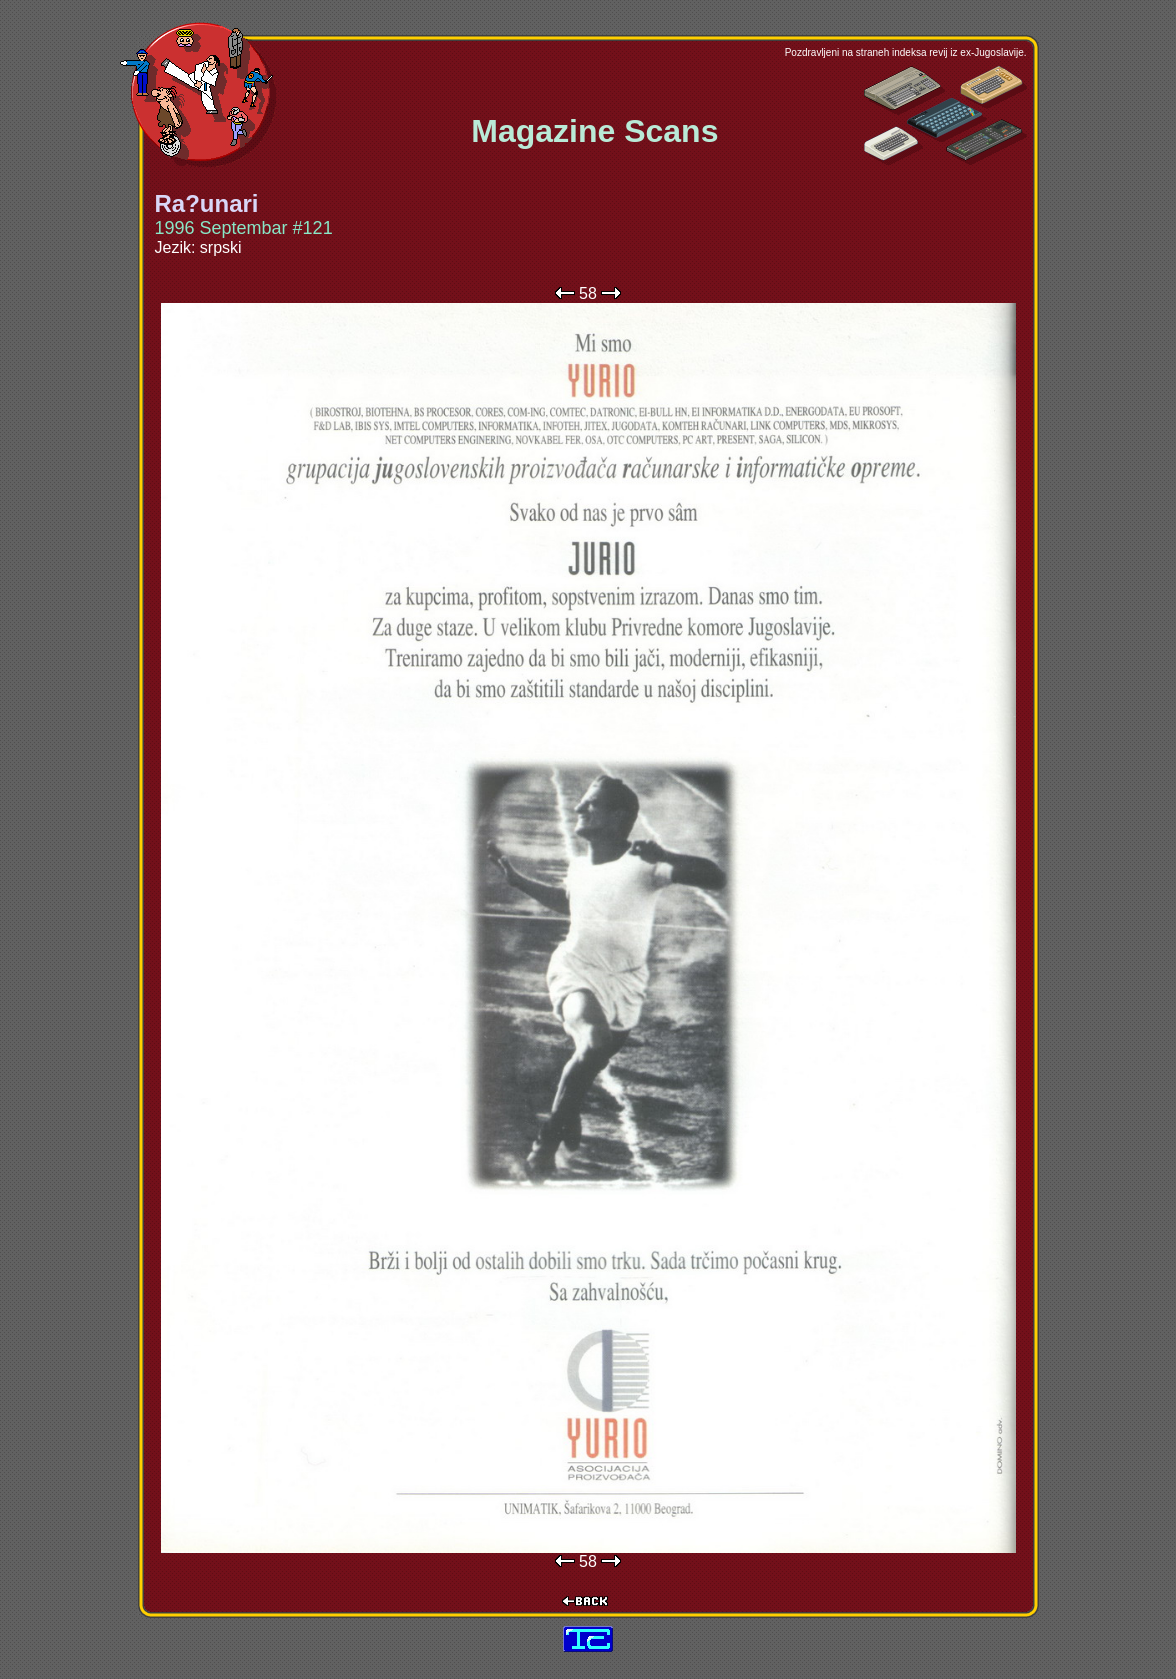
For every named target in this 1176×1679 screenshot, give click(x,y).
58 (588, 293)
